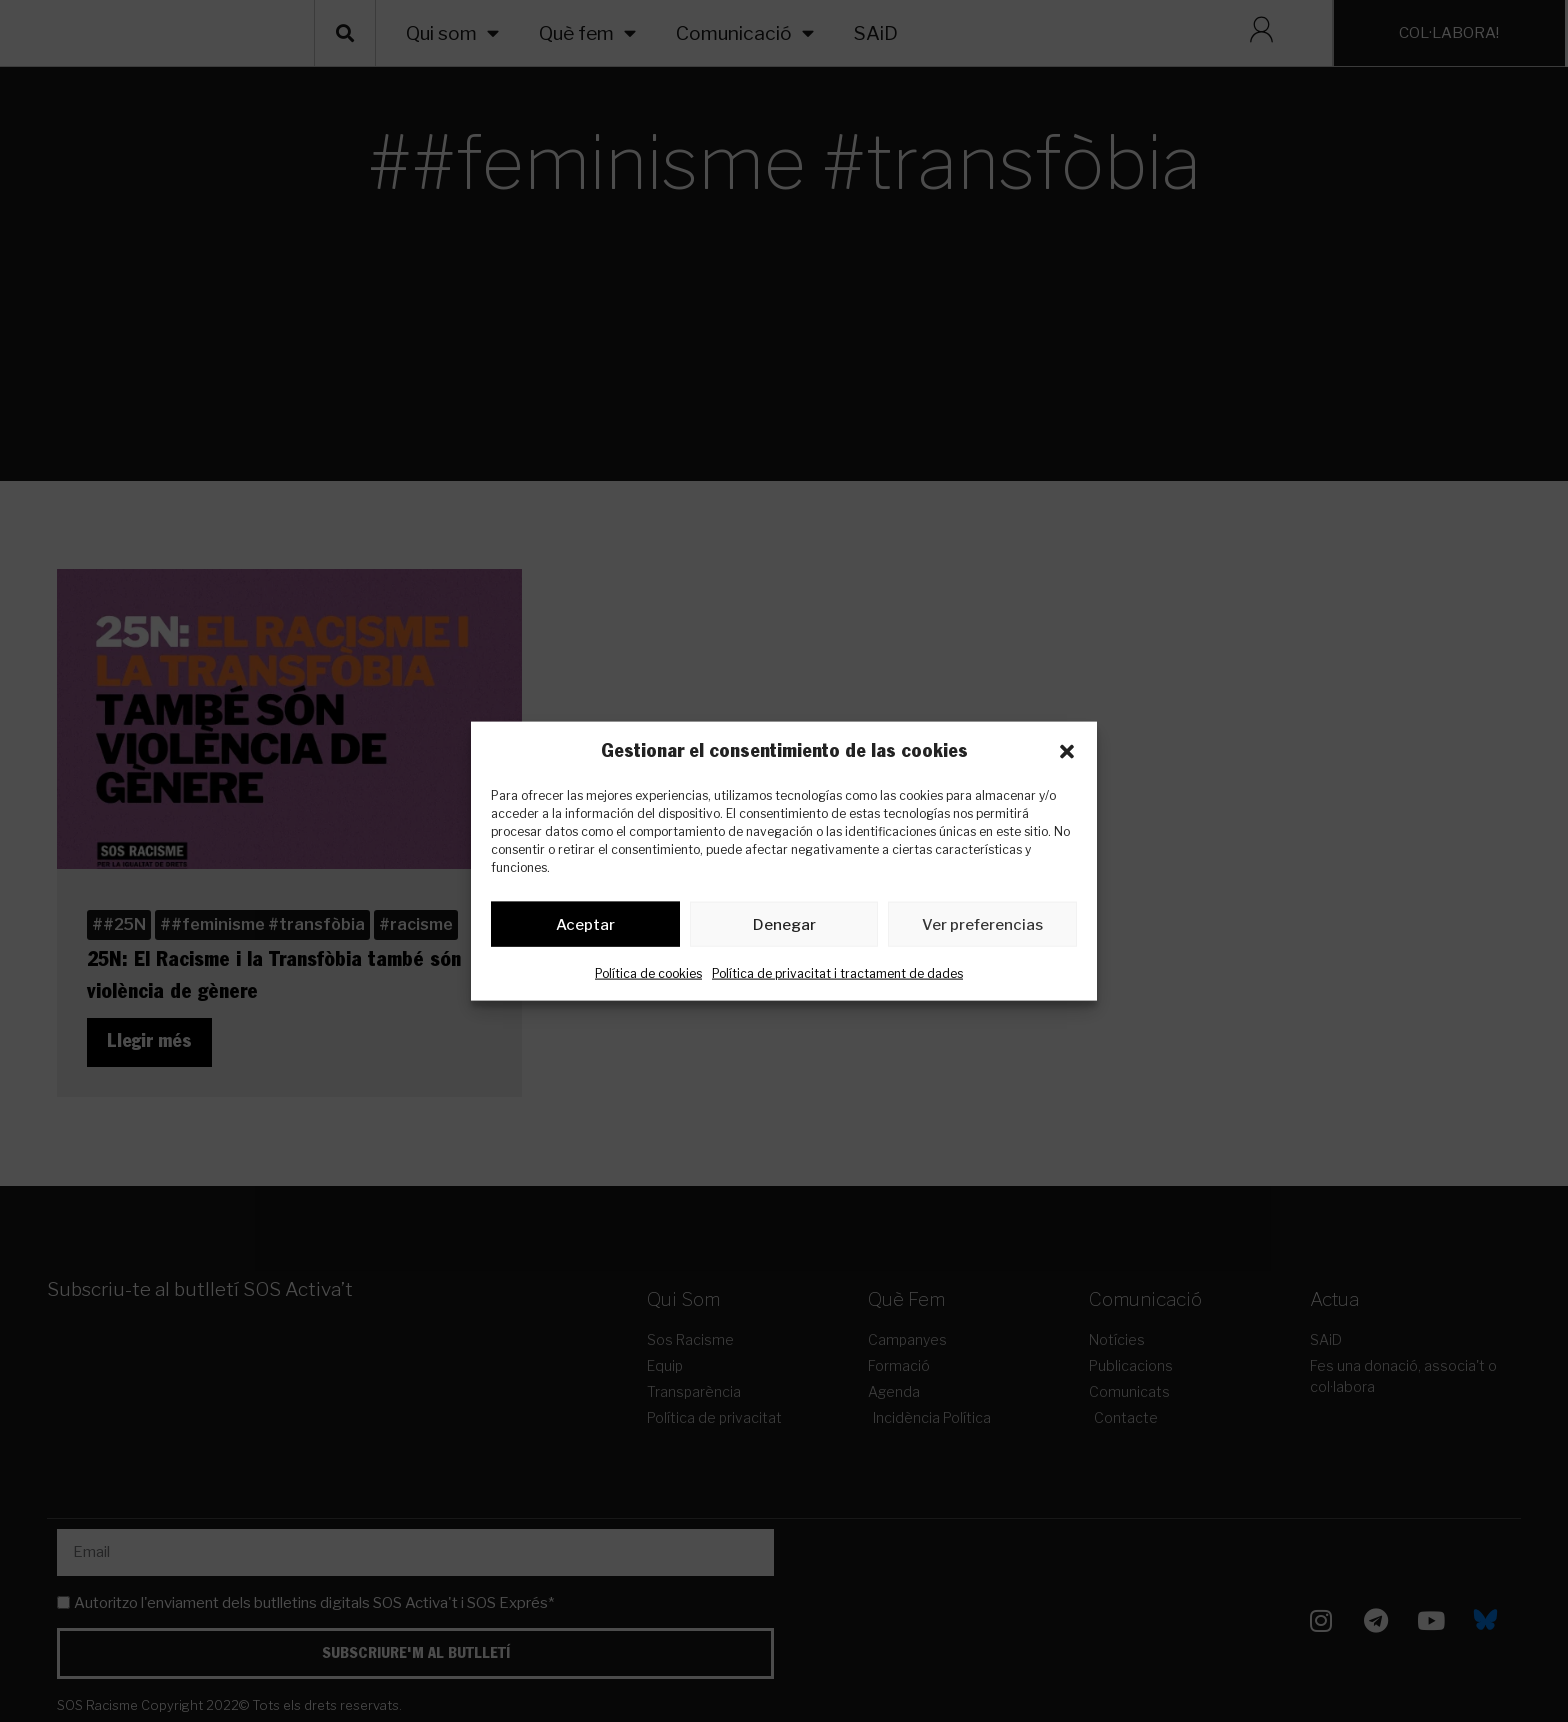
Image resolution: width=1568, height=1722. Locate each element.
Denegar (784, 928)
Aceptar (585, 928)
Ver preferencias (982, 928)
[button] (1067, 752)
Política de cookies (648, 977)
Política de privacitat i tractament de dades (837, 977)
